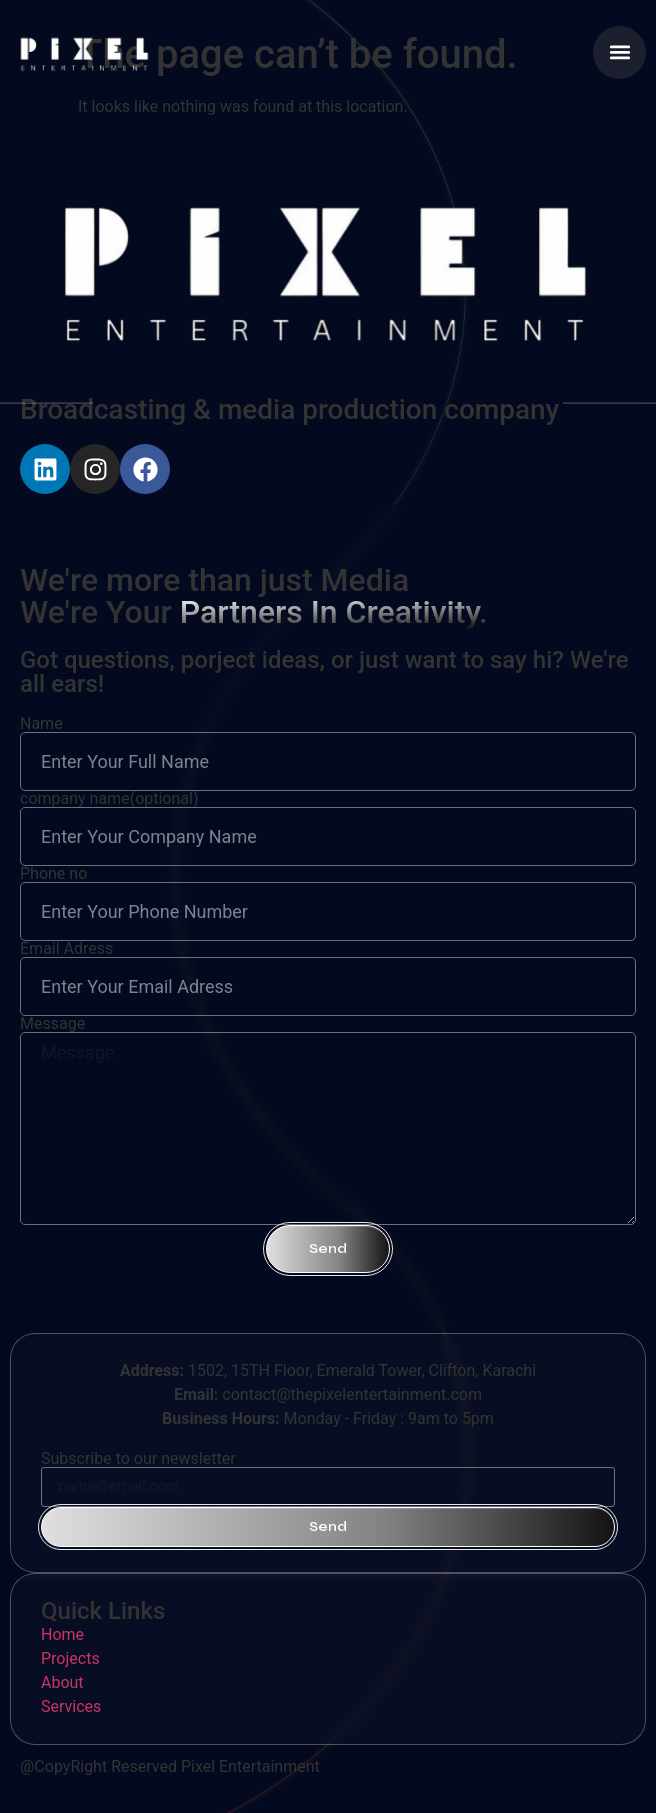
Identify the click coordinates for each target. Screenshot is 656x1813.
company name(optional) (109, 799)
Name (41, 724)
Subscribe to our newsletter (138, 1459)
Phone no (53, 874)
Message (52, 1024)
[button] (619, 52)
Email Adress (66, 949)
